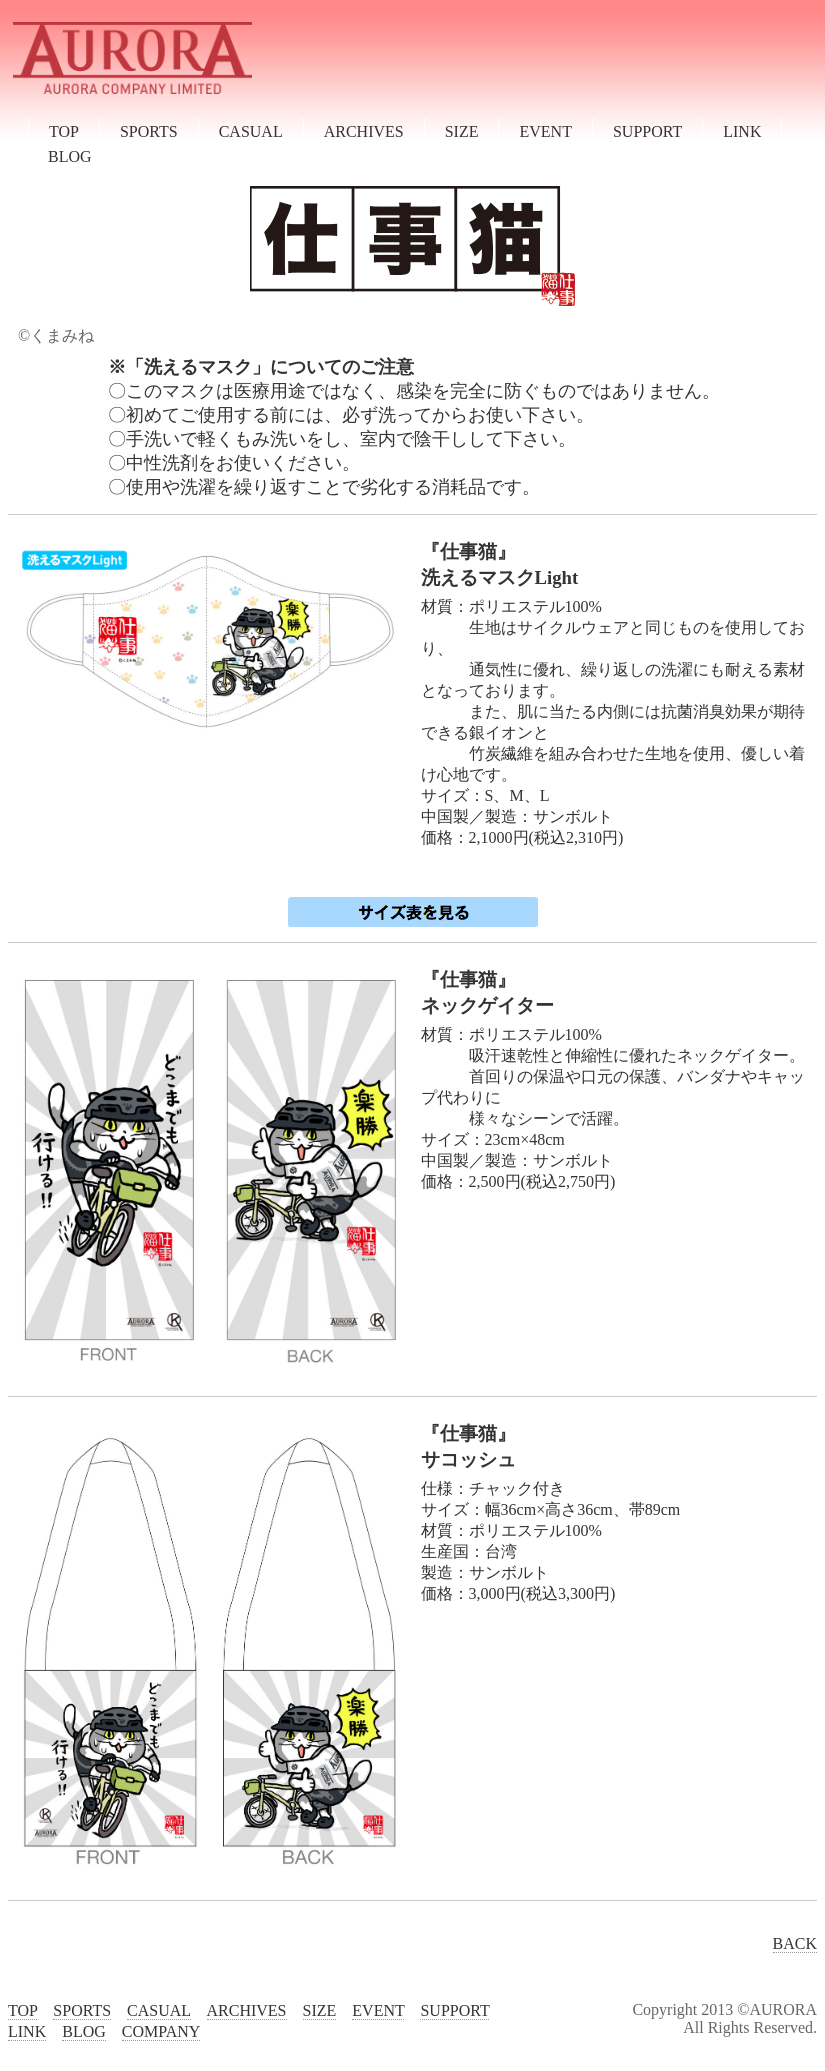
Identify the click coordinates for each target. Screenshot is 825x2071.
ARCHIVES (364, 131)
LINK (742, 131)
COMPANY (161, 2031)
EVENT (545, 131)
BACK (795, 1943)
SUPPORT (647, 131)
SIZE (462, 131)
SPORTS (149, 131)
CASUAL (251, 131)
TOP (64, 131)
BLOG (70, 156)
